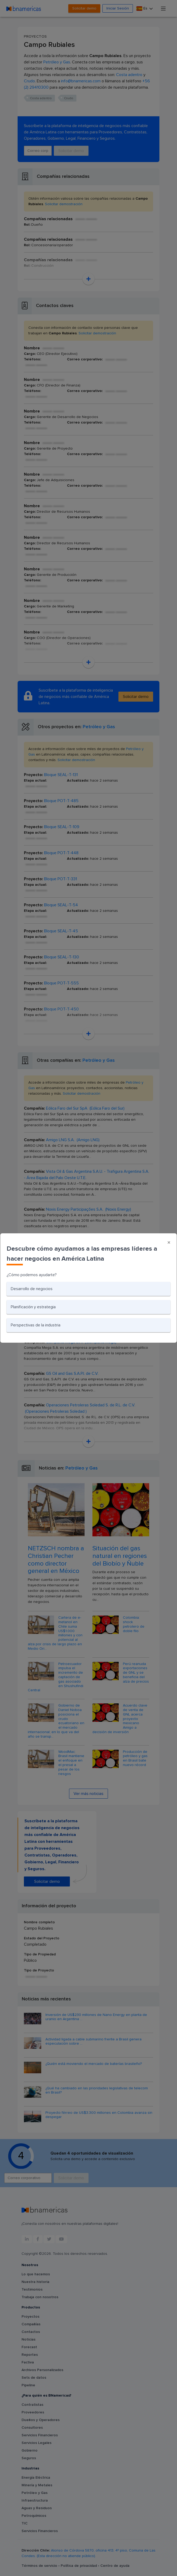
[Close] (168, 1243)
